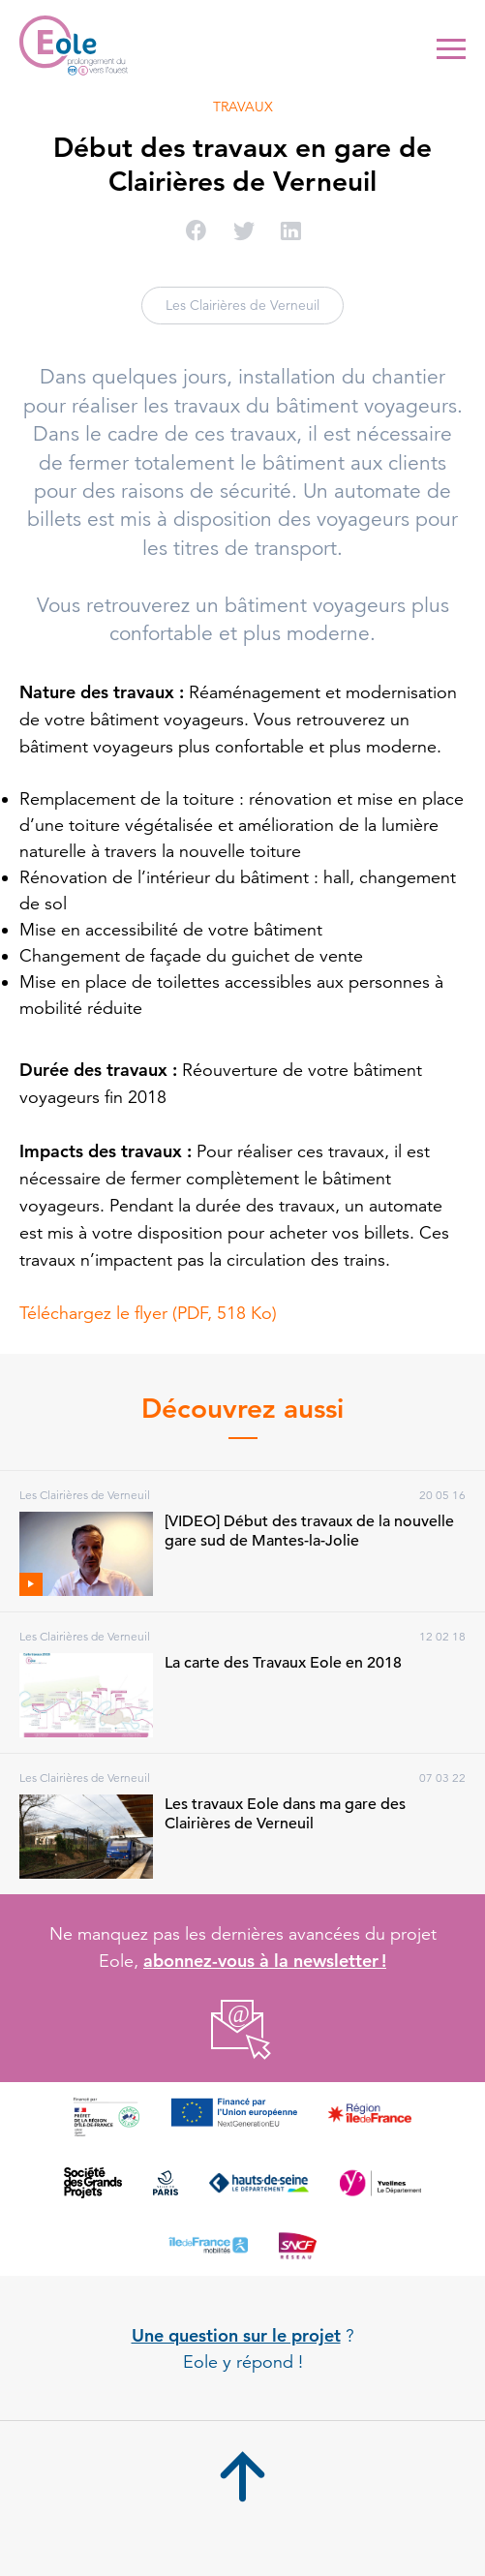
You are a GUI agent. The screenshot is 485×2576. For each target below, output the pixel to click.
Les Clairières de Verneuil (242, 305)
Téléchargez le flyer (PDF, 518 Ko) (148, 1313)
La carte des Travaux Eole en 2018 (283, 1662)
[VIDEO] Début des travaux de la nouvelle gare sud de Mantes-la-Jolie (309, 1531)
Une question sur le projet (236, 2335)
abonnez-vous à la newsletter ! (264, 1960)
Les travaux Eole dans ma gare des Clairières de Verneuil (285, 1813)
